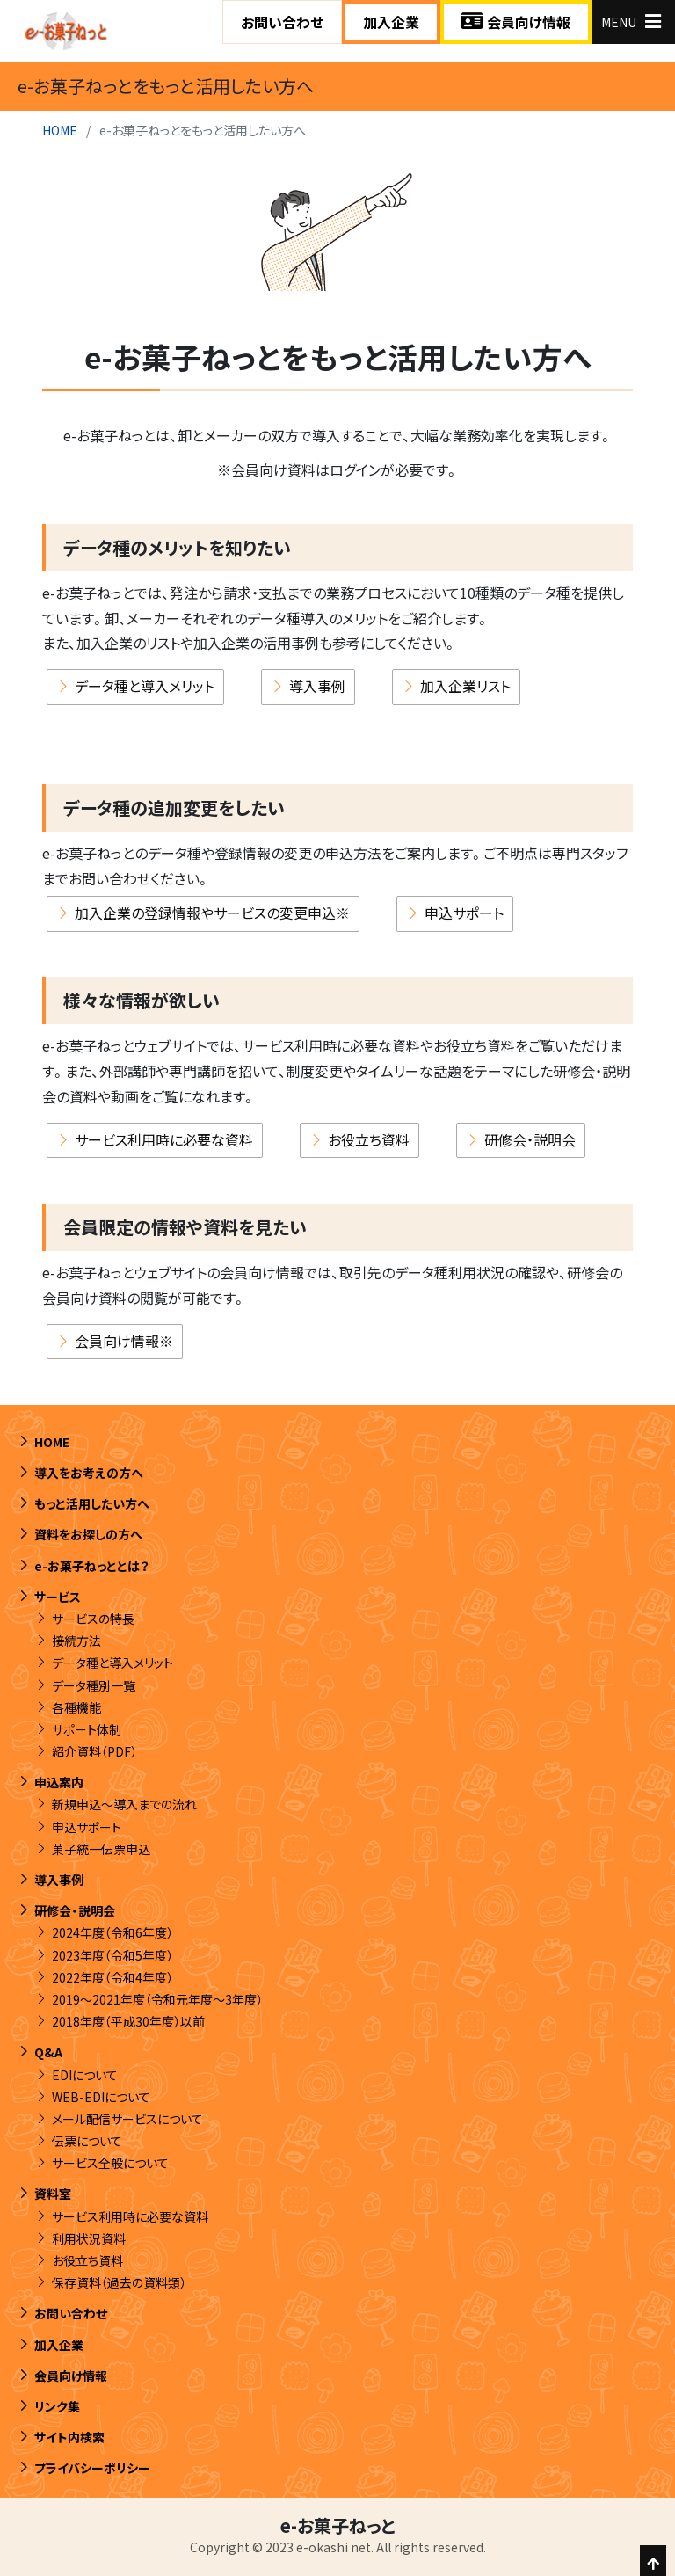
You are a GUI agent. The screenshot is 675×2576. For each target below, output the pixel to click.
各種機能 (76, 1707)
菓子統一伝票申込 (101, 1849)
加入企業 (391, 22)
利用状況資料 (89, 2238)
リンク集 (57, 2406)
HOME (59, 130)
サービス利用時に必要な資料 (164, 1140)
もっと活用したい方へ (91, 1504)
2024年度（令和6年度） (112, 1933)
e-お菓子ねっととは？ (91, 1566)
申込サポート (464, 913)
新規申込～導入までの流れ (124, 1805)
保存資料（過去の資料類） (119, 2283)
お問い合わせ (282, 22)
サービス (57, 1596)
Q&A (48, 2053)
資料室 (52, 2194)
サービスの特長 (93, 1618)
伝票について (87, 2141)
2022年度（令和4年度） (112, 1977)
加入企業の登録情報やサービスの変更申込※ (212, 913)
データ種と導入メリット (144, 686)
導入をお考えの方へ (88, 1472)
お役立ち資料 (369, 1140)
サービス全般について (110, 2163)
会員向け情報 (515, 22)
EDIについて (85, 2075)
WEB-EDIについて (101, 2097)
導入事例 (317, 686)
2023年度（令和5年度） (112, 1955)
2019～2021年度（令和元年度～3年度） (157, 1999)
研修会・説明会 (530, 1140)
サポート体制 (86, 1729)
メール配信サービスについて (127, 2119)
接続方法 (76, 1641)
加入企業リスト (465, 686)
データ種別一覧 (93, 1685)
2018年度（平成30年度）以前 (128, 2022)
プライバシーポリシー (92, 2469)
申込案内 (58, 1783)
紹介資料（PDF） (94, 1752)
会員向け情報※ (124, 1341)
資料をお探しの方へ (88, 1535)
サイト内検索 (69, 2438)
